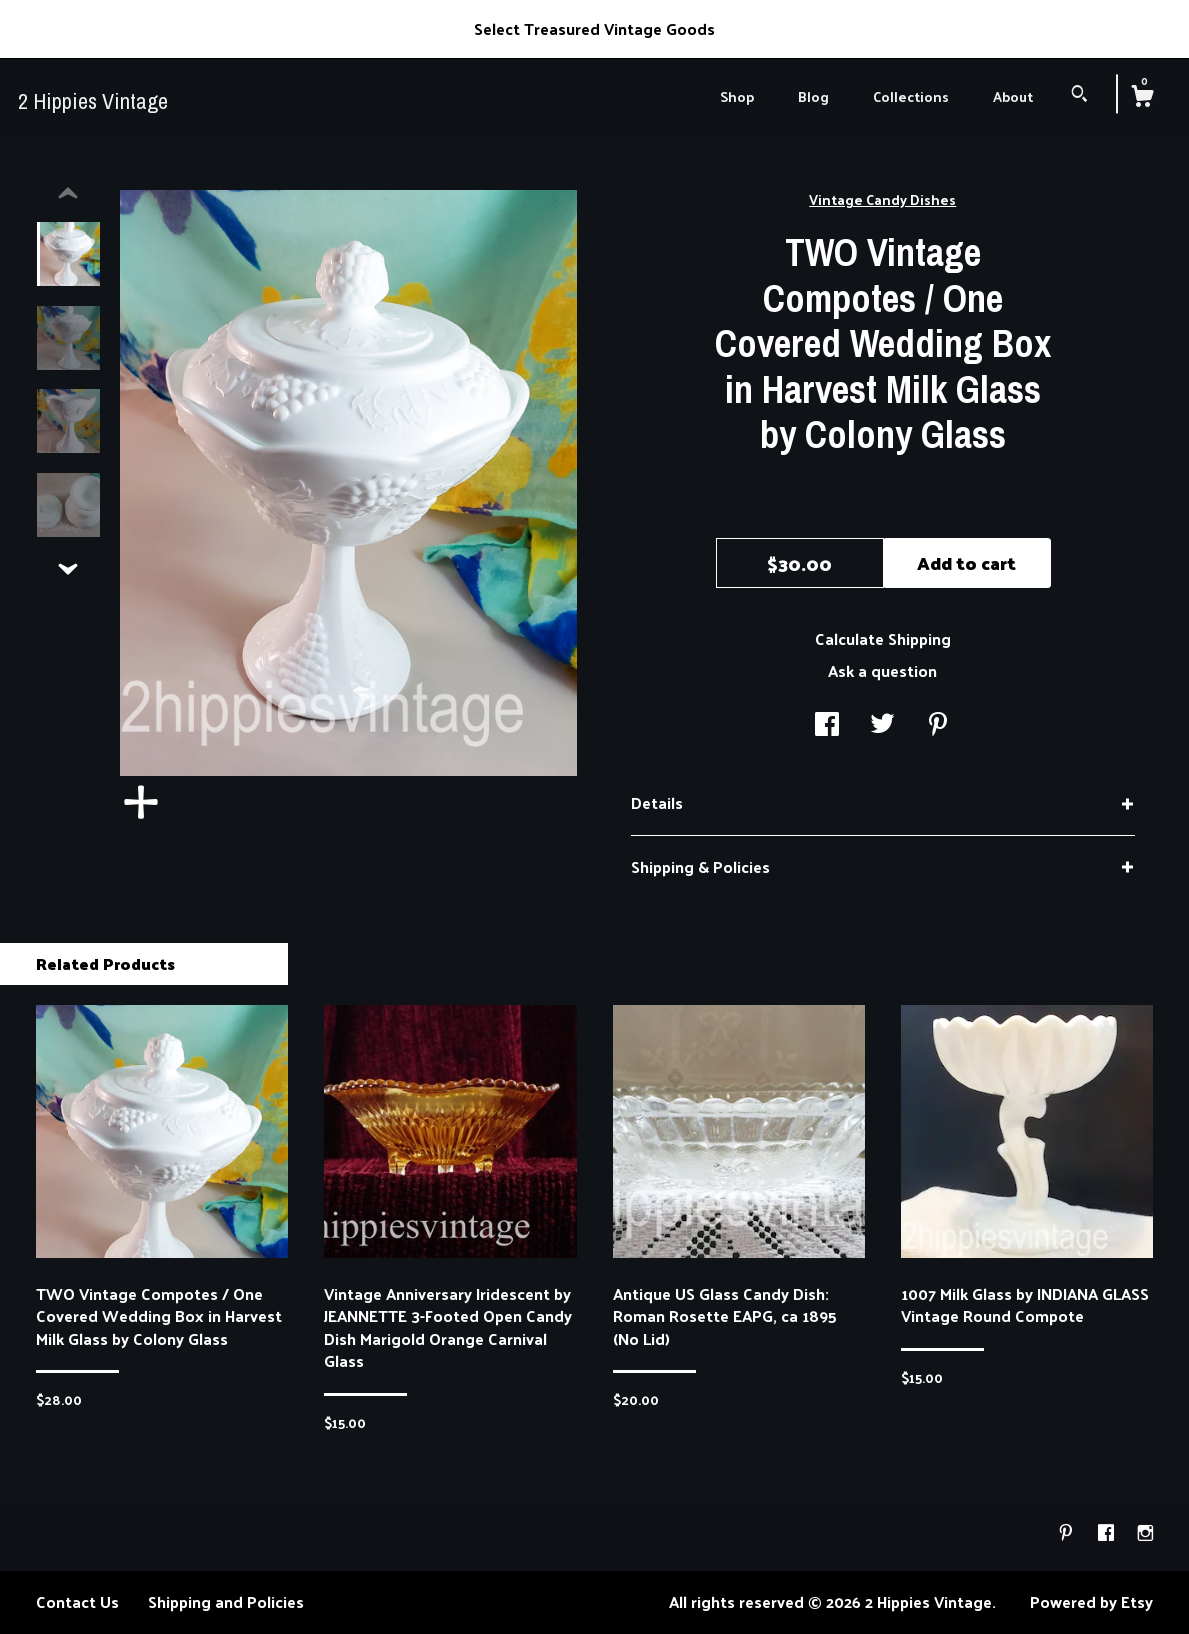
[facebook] (1108, 1532)
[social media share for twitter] (882, 725)
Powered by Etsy (1091, 1601)
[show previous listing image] (68, 194)
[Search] (1079, 95)
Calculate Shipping (883, 638)
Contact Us (77, 1601)
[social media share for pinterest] (938, 725)
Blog (813, 96)
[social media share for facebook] (827, 725)
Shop (737, 96)
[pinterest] (1068, 1532)
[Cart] (1142, 98)
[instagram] (1145, 1532)
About (1013, 96)
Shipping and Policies (226, 1601)
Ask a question (882, 670)
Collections (911, 96)
